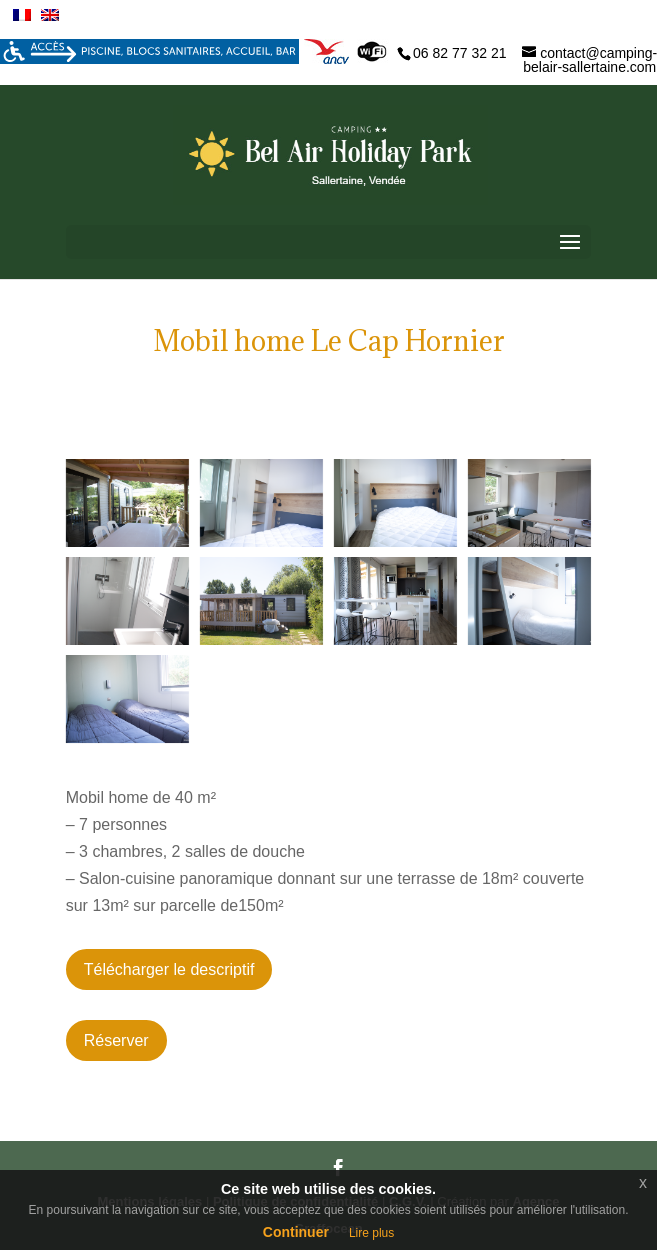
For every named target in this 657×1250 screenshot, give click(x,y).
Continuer (296, 1232)
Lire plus (371, 1233)
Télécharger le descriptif (169, 969)
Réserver (116, 1040)
